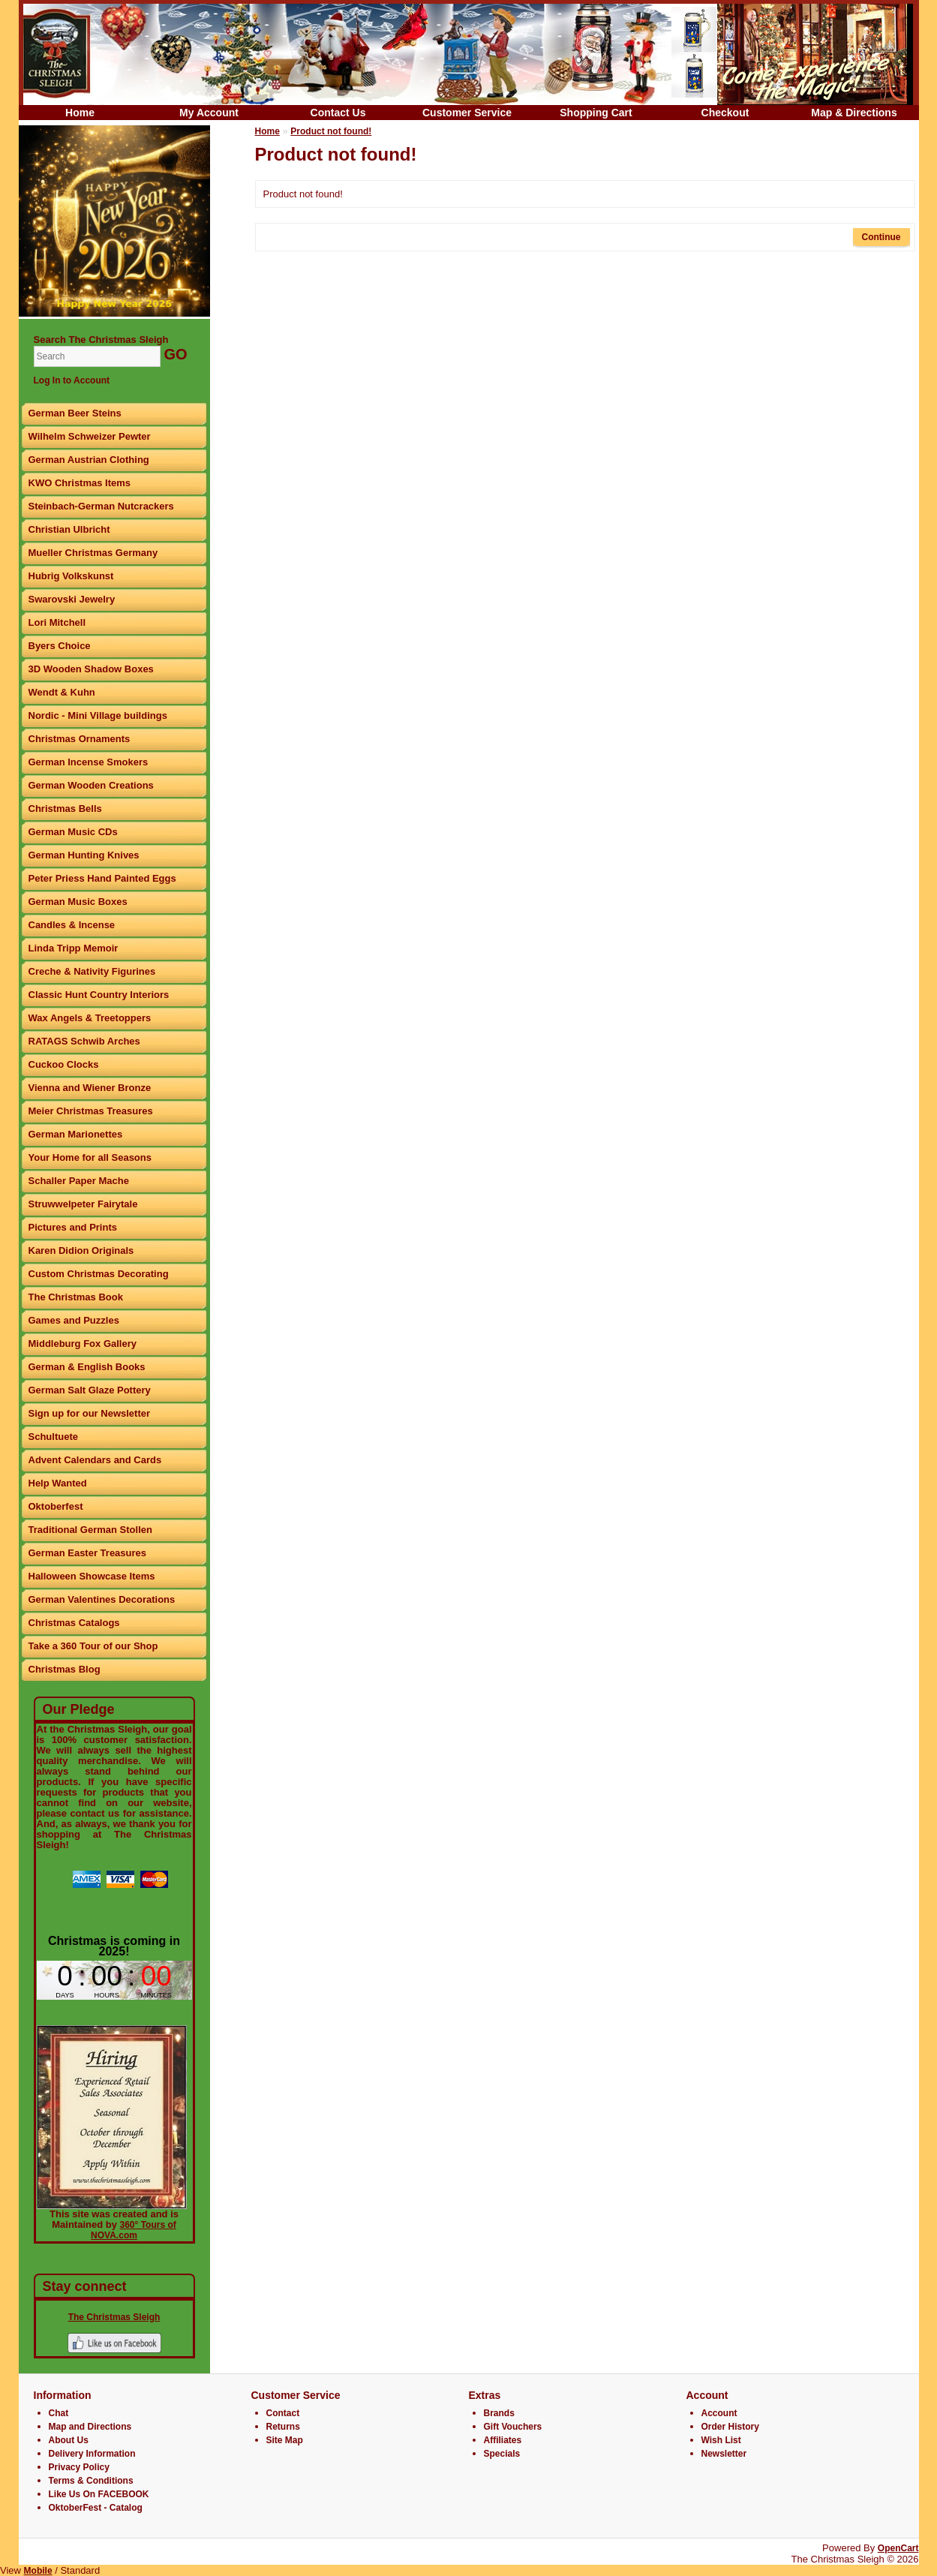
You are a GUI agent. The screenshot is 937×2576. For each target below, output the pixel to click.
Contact (283, 2413)
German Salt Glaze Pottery (90, 1390)
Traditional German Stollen (90, 1529)
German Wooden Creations (91, 785)
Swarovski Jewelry (72, 599)
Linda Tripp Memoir (74, 948)
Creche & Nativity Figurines (92, 971)
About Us (69, 2440)
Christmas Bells (65, 808)
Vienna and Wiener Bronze (90, 1087)
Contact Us (338, 113)
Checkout (725, 113)
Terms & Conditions (91, 2480)
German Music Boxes (78, 901)
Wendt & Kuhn (62, 692)
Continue (881, 237)
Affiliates (503, 2440)
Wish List (721, 2440)
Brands (499, 2413)
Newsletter (724, 2453)
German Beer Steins (75, 413)
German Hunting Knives (84, 855)
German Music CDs (73, 831)
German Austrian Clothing (89, 459)
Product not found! (330, 131)
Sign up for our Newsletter (90, 1413)
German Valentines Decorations (102, 1599)
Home (80, 113)
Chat (59, 2413)
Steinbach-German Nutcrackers (101, 506)
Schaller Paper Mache (79, 1180)
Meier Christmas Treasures (91, 1111)
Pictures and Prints (73, 1227)
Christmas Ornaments (80, 738)
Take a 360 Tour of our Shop (93, 1646)
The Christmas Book (76, 1297)
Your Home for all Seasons (90, 1157)
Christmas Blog (65, 1669)
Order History (730, 2426)
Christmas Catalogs (74, 1622)
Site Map (284, 2440)
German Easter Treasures (88, 1553)
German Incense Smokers (89, 762)
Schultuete (53, 1436)
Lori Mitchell (57, 622)
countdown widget (114, 1980)
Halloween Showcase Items (92, 1576)
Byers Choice (60, 645)
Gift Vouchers (513, 2426)
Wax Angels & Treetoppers (90, 1017)
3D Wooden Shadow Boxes (91, 669)
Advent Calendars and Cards (95, 1459)
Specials (502, 2453)
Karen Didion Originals (81, 1250)
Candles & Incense (72, 924)
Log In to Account (72, 380)
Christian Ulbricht (69, 529)
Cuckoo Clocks (64, 1064)
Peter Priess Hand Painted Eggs (102, 878)
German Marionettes (76, 1134)
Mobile (38, 2570)
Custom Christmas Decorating (99, 1273)
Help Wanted (58, 1483)
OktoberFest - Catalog (96, 2507)
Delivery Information (92, 2453)
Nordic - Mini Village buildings (98, 715)
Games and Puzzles (74, 1320)
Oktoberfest (56, 1506)
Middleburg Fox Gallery (83, 1343)
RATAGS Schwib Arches (84, 1041)
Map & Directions (853, 113)
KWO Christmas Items (80, 482)
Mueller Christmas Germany (93, 552)
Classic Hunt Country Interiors (99, 994)
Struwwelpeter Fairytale (83, 1204)
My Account (209, 113)
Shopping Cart (596, 113)
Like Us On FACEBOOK (99, 2494)
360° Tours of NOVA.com (133, 2230)
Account (719, 2413)
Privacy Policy (79, 2467)
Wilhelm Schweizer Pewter (90, 436)
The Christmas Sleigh (114, 2317)
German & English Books (87, 1366)
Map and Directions (90, 2426)
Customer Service (467, 113)
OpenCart (898, 2548)
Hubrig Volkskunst (71, 576)
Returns (283, 2426)
